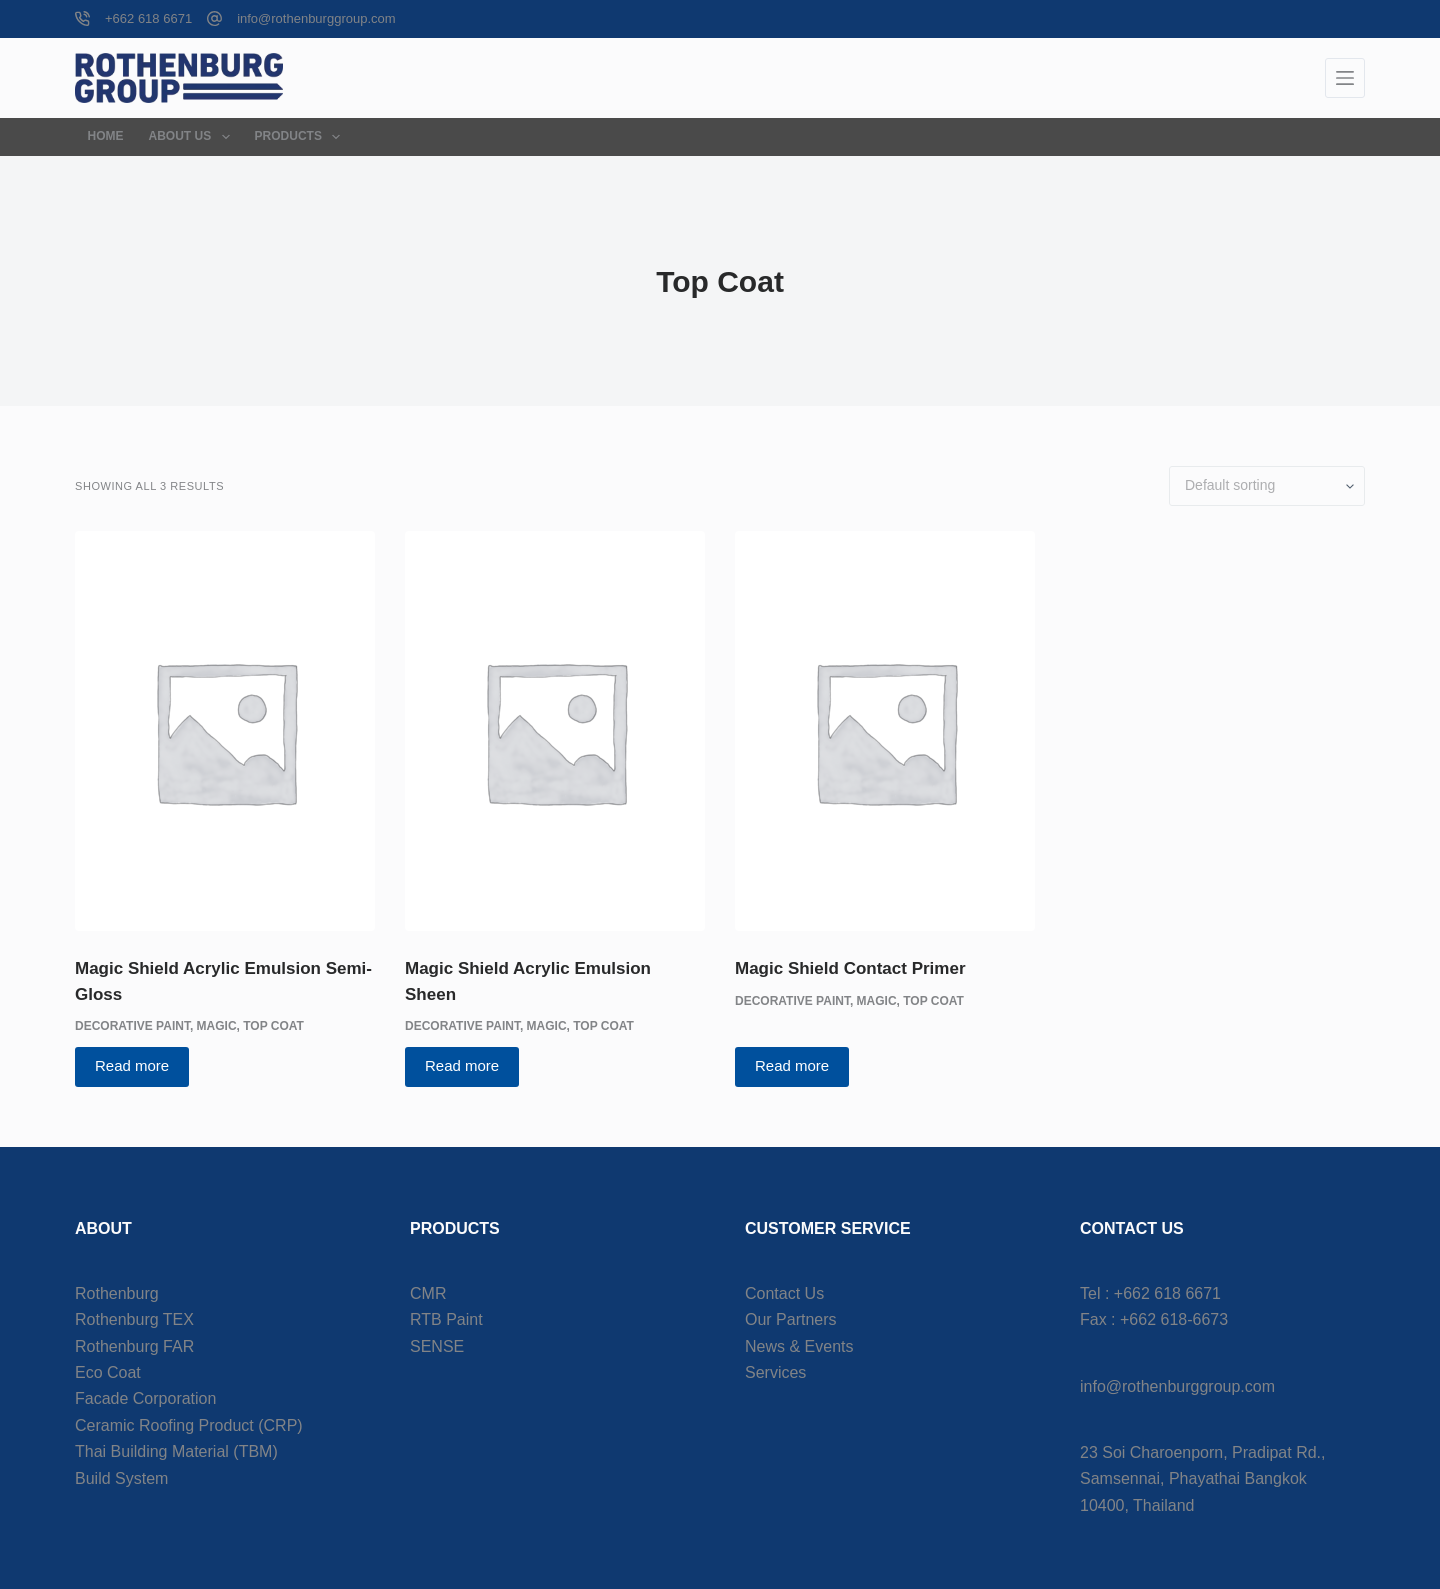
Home (106, 136)
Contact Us (784, 1293)
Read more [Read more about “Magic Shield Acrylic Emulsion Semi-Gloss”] (132, 1065)
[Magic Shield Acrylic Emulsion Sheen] (555, 731)
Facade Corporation (145, 1398)
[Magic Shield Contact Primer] (885, 731)
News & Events (799, 1346)
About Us (193, 137)
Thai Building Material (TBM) (176, 1451)
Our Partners (791, 1319)
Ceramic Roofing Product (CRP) (189, 1425)
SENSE (437, 1346)
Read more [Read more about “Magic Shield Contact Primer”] (792, 1065)
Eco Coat (108, 1372)
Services (775, 1372)
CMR (428, 1293)
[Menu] (1345, 78)
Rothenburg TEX (134, 1319)
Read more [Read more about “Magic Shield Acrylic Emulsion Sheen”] (462, 1065)
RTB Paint (446, 1319)
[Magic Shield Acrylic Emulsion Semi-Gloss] (225, 731)
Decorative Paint (132, 1026)
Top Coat (273, 1026)
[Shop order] (1267, 486)
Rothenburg (117, 1293)
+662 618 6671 (148, 18)
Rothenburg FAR (134, 1346)
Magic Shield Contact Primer (850, 968)
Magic (217, 1026)
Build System (121, 1478)
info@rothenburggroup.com (316, 18)
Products (302, 137)
